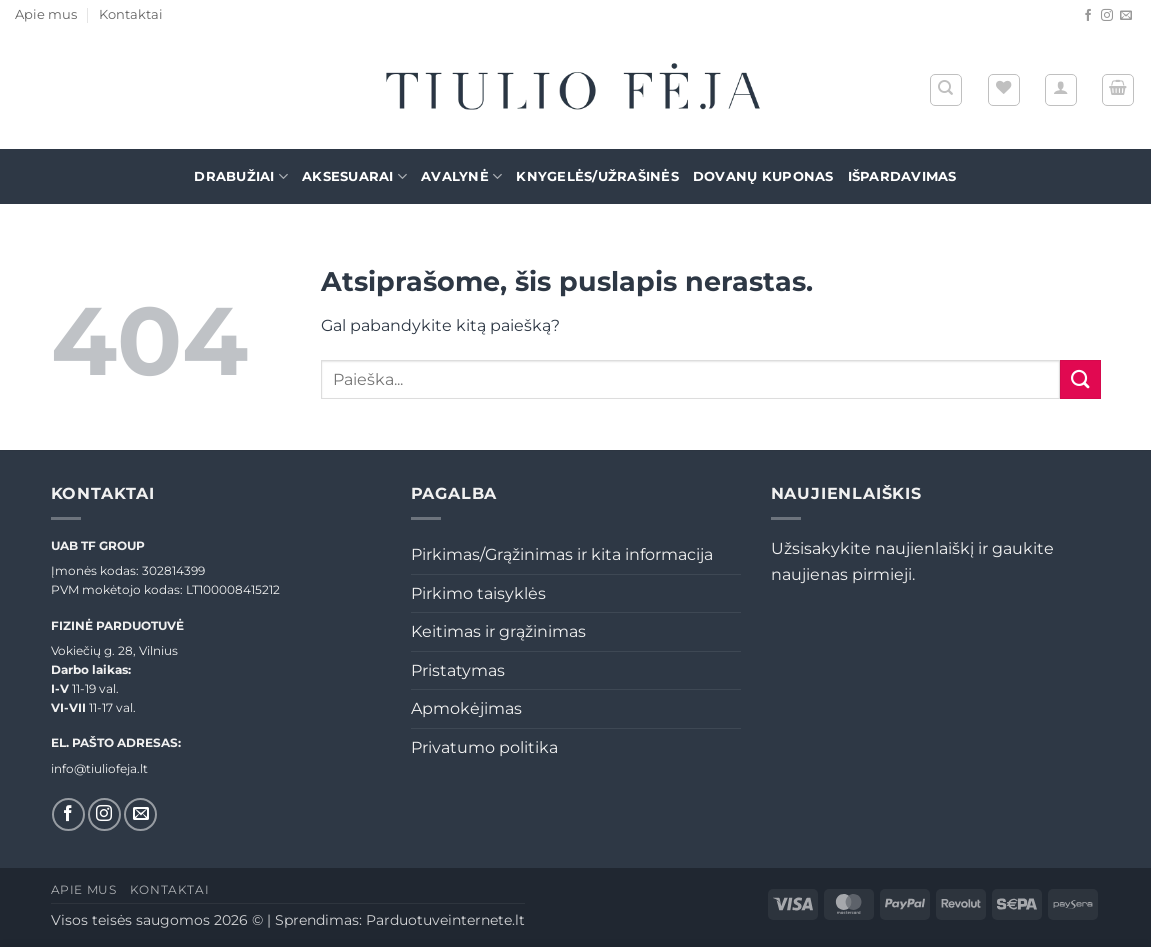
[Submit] (1080, 379)
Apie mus (46, 14)
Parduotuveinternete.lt (445, 920)
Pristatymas (458, 670)
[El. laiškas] (1126, 16)
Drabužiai (241, 176)
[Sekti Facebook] (1088, 16)
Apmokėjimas (466, 708)
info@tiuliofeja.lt (99, 768)
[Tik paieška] (946, 90)
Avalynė (461, 176)
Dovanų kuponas (763, 176)
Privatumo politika (484, 747)
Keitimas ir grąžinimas (498, 631)
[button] (1061, 90)
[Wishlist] (1004, 90)
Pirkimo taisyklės (478, 593)
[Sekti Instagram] (1107, 16)
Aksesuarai (354, 176)
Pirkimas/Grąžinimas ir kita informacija (562, 554)
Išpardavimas (902, 176)
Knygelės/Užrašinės (597, 176)
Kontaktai (131, 14)
